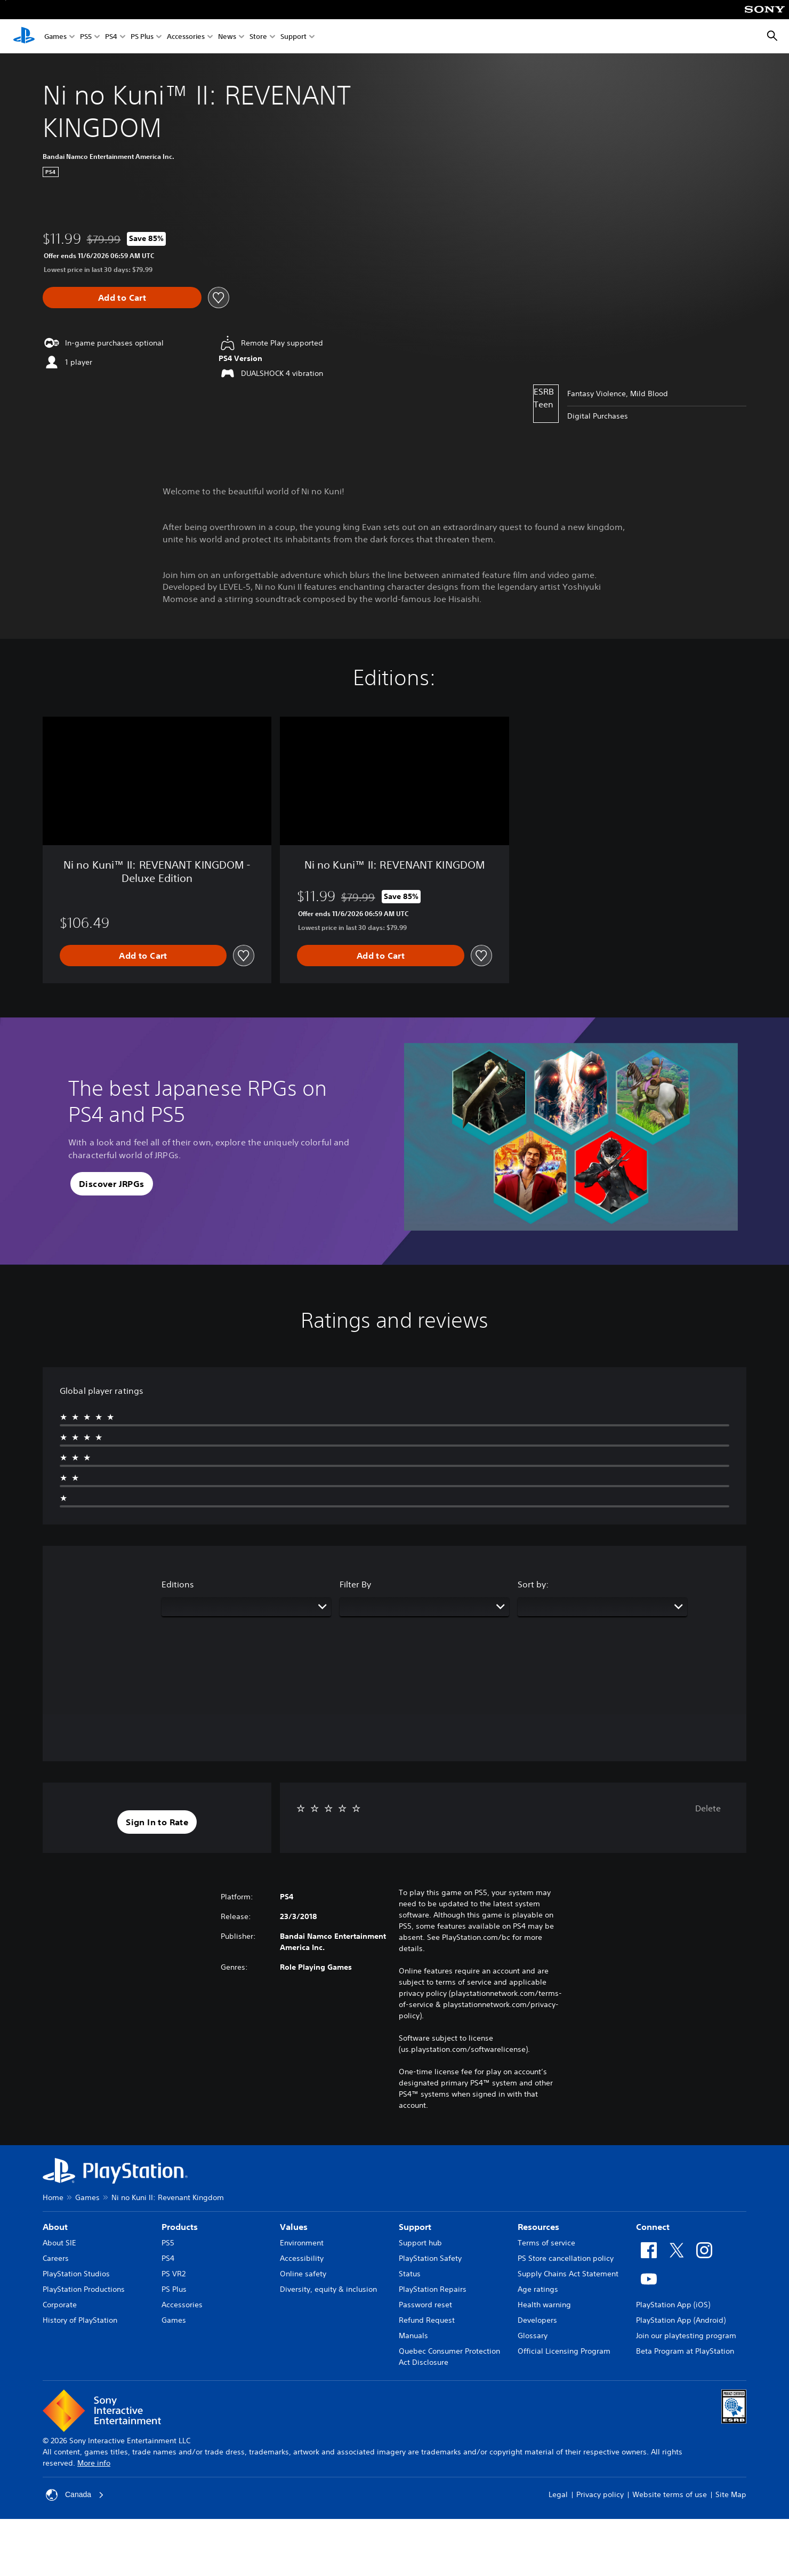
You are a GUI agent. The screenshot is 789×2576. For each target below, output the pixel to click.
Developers (537, 2320)
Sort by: (533, 1584)
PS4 (111, 36)
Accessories (186, 36)
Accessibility (302, 2258)
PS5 (86, 36)
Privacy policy (600, 2494)
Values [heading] (294, 2226)
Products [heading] (180, 2226)
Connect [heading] (653, 2226)
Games (55, 36)
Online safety (303, 2273)
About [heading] (55, 2226)
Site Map (730, 2494)
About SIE (59, 2243)
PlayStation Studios (76, 2273)
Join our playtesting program (686, 2335)
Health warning (544, 2304)
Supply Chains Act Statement (568, 2273)
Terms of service (546, 2243)
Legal (558, 2494)
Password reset (425, 2304)
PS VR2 (174, 2273)
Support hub (420, 2243)
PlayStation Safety (430, 2258)
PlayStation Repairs (432, 2289)
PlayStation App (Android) (681, 2320)
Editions (178, 1584)
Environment (302, 2243)
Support (293, 36)
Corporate (60, 2304)
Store (258, 36)
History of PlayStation (80, 2320)
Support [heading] (415, 2226)
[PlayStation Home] (24, 36)
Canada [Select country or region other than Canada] (75, 2495)
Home (53, 2197)
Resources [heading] (538, 2226)
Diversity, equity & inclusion (328, 2289)
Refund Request (427, 2320)
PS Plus (142, 36)
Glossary (533, 2335)
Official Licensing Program (564, 2351)
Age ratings (538, 2289)
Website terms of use (669, 2494)
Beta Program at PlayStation (685, 2351)
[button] (111, 1184)
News (227, 36)
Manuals (413, 2335)
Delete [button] (708, 1808)
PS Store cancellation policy (566, 2258)
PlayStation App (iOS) (673, 2304)
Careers (56, 2258)
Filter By (355, 1584)
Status (410, 2273)
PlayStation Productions (84, 2289)
